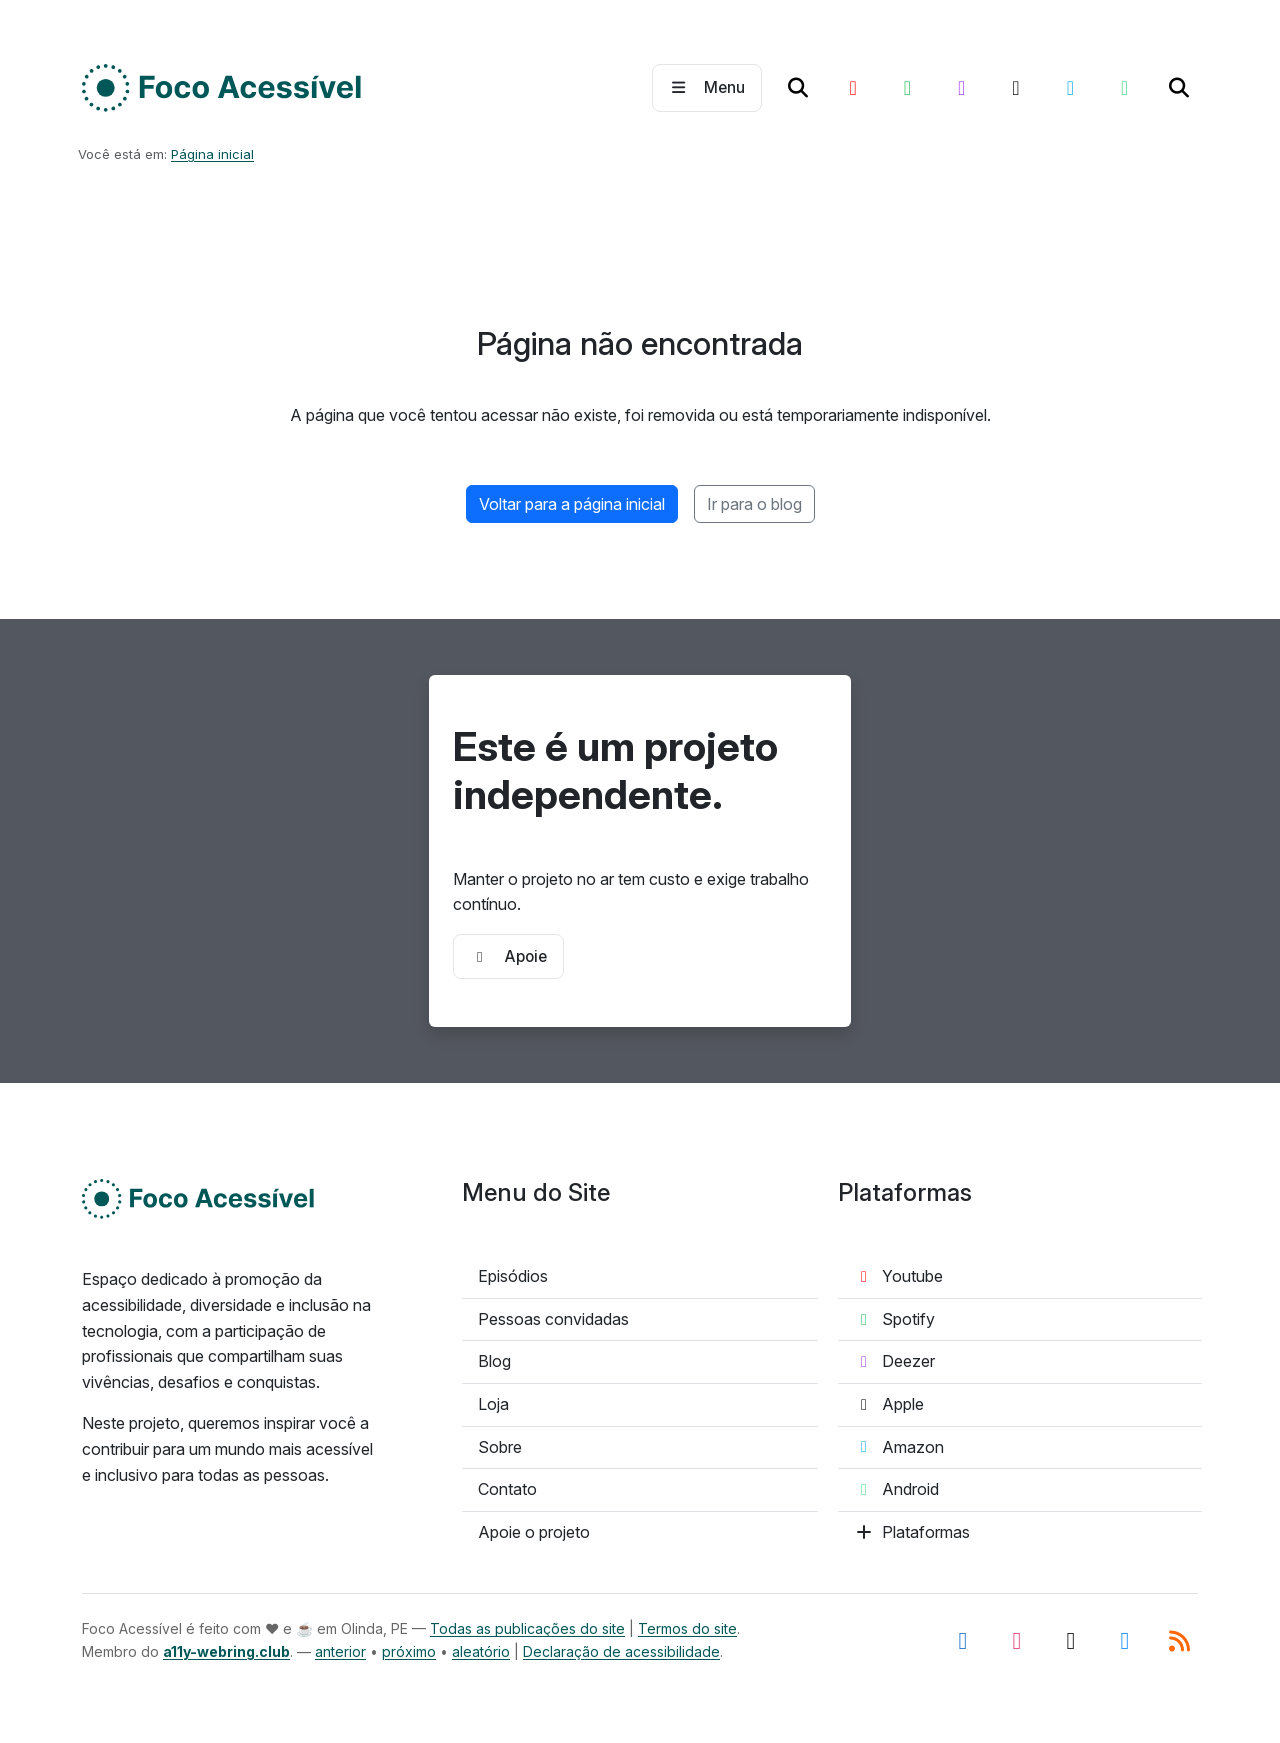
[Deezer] (962, 88)
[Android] (1124, 88)
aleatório (481, 1651)
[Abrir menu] (707, 88)
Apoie (508, 956)
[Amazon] (1070, 88)
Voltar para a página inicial (572, 504)
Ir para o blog (754, 504)
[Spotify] (907, 88)
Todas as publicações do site (527, 1628)
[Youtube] (853, 88)
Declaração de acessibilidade (621, 1651)
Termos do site (687, 1628)
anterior (340, 1651)
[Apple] (1016, 88)
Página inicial (212, 154)
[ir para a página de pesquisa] (798, 88)
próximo (409, 1651)
